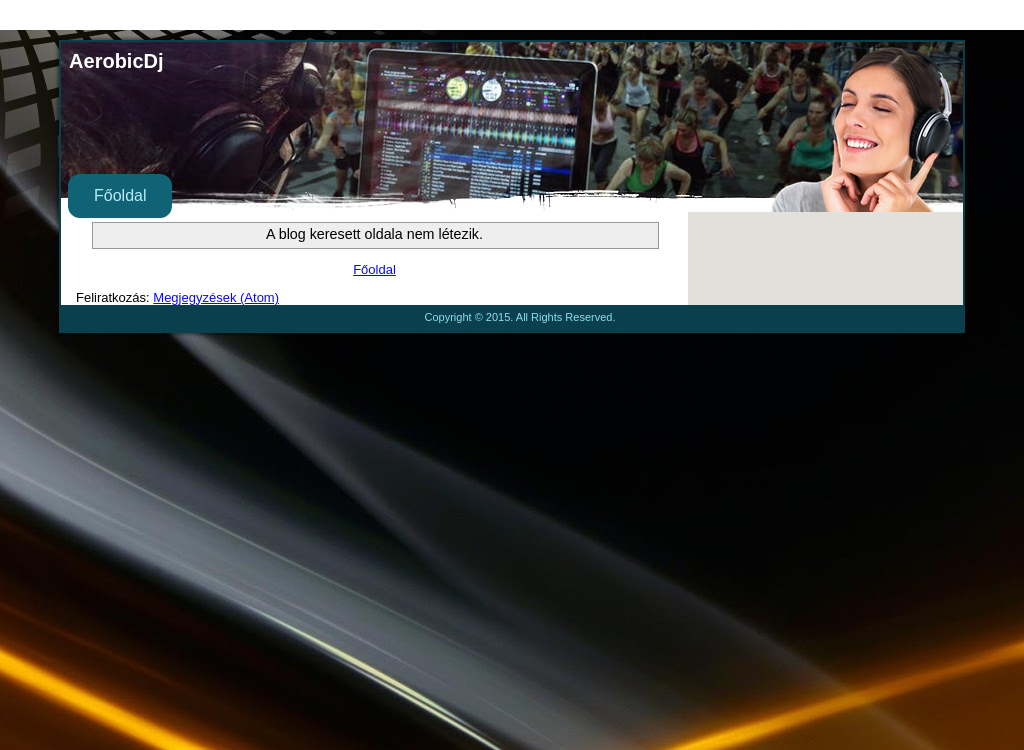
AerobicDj (116, 61)
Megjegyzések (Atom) (216, 297)
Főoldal (120, 195)
